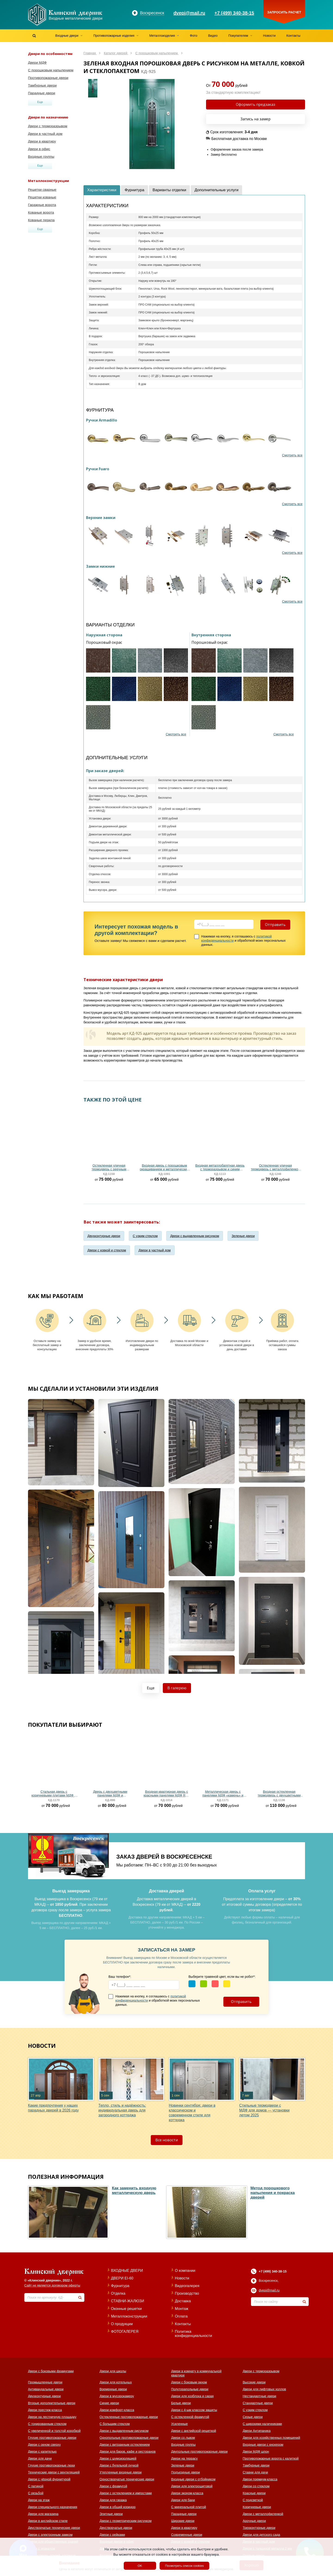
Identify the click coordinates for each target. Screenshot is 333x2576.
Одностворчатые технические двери (127, 2479)
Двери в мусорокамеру (117, 2396)
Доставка (183, 2301)
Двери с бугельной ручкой (119, 2465)
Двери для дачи (40, 2458)
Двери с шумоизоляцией (118, 2458)
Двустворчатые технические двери (54, 2528)
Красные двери (254, 2493)
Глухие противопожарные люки (51, 2465)
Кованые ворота (41, 212)
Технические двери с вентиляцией (54, 2472)
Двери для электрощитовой (192, 2486)
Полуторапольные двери (189, 2389)
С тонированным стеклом (47, 2424)
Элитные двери (111, 2514)
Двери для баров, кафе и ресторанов (128, 2451)
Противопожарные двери (48, 78)
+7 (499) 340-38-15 (234, 12)
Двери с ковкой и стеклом (106, 1250)
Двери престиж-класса (45, 2410)
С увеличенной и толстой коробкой (54, 2431)
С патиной (35, 2486)
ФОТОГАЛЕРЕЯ (125, 2331)
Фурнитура (134, 190)
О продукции (122, 2324)
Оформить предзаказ (255, 104)
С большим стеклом (115, 2424)
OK (140, 2565)
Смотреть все (292, 455)
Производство (187, 2293)
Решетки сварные (42, 189)
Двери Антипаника (257, 2431)
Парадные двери (41, 93)
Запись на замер (255, 118)
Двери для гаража (113, 2500)
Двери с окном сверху (44, 2444)
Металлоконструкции (129, 2316)
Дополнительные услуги (216, 190)
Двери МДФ (37, 62)
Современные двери (186, 2535)
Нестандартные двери (259, 2396)
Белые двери (181, 2403)
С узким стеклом (145, 1236)
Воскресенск (152, 13)
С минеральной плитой (188, 2507)
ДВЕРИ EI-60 (122, 2278)
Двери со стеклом (256, 2486)
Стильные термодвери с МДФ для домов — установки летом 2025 (264, 2110)
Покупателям (238, 35)
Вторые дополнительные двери (51, 2403)
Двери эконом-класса (187, 2493)
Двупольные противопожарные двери (199, 2451)
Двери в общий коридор (118, 2507)
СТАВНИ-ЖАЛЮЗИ (127, 2301)
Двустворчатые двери (116, 2528)
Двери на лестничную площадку (52, 2417)
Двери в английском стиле (48, 2521)
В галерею (176, 1687)
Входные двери (66, 35)
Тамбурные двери (42, 85)
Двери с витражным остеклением (125, 2444)
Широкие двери (182, 2521)
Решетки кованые (42, 197)
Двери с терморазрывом (47, 126)
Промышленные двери (45, 2382)
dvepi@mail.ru (269, 2290)
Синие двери (109, 2403)
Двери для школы (113, 2371)
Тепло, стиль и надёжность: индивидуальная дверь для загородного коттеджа (122, 2110)
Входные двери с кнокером (263, 2444)
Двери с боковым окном (189, 2382)
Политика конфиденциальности (193, 2334)
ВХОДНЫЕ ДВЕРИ (127, 2271)
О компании (185, 2271)
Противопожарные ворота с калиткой (271, 2458)
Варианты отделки (169, 190)
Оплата (181, 2316)
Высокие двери (254, 2382)
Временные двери (113, 2389)
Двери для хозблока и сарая (192, 2396)
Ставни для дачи (255, 2472)
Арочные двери (254, 2521)
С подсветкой (253, 2500)
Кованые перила (41, 220)
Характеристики (101, 190)
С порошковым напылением (50, 70)
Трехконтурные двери (259, 2528)
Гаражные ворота (42, 205)
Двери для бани (183, 2500)
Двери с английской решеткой (193, 2431)
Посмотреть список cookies (184, 2565)
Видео (213, 35)
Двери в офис (39, 149)
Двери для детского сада (261, 2535)
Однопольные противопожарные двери (129, 2437)
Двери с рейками (112, 2535)
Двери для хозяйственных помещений (271, 2437)
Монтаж (181, 2309)
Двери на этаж (39, 2500)
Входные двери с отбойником (193, 2479)
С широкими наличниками (262, 2424)
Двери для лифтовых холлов (264, 2389)
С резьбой (35, 2493)
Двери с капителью (42, 2451)
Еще (40, 102)
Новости (269, 35)
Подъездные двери (185, 2472)
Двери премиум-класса (260, 2479)
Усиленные (179, 2424)
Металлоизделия (162, 35)
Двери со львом (183, 2437)
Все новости (166, 2139)
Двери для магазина (43, 2514)
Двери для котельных (116, 2382)
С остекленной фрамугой (190, 2417)
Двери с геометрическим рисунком (126, 2521)
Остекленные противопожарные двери (129, 2417)
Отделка (118, 2293)
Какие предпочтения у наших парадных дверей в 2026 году (53, 2107)
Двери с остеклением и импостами (126, 2493)
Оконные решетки (126, 2309)
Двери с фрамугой (113, 2486)
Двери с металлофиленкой (263, 2514)
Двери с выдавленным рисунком (194, 1236)
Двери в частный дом (45, 134)
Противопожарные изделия (113, 35)
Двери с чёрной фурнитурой (49, 2479)
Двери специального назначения (52, 2507)
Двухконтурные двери (103, 1236)
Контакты (293, 35)
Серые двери (253, 2417)
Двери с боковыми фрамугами (51, 2371)
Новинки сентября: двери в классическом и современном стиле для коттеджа (192, 2112)
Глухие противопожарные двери (52, 2437)
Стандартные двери (258, 2403)
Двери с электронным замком (50, 2535)
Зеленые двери (243, 1236)
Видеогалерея (187, 2286)
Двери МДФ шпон (256, 2451)
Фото (193, 35)
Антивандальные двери (46, 2389)
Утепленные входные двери (121, 2472)
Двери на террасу (184, 2458)
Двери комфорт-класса (117, 2410)
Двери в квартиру (42, 141)
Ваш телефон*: (119, 1976)
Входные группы (41, 156)
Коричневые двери (257, 2507)
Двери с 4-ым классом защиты (194, 2410)
